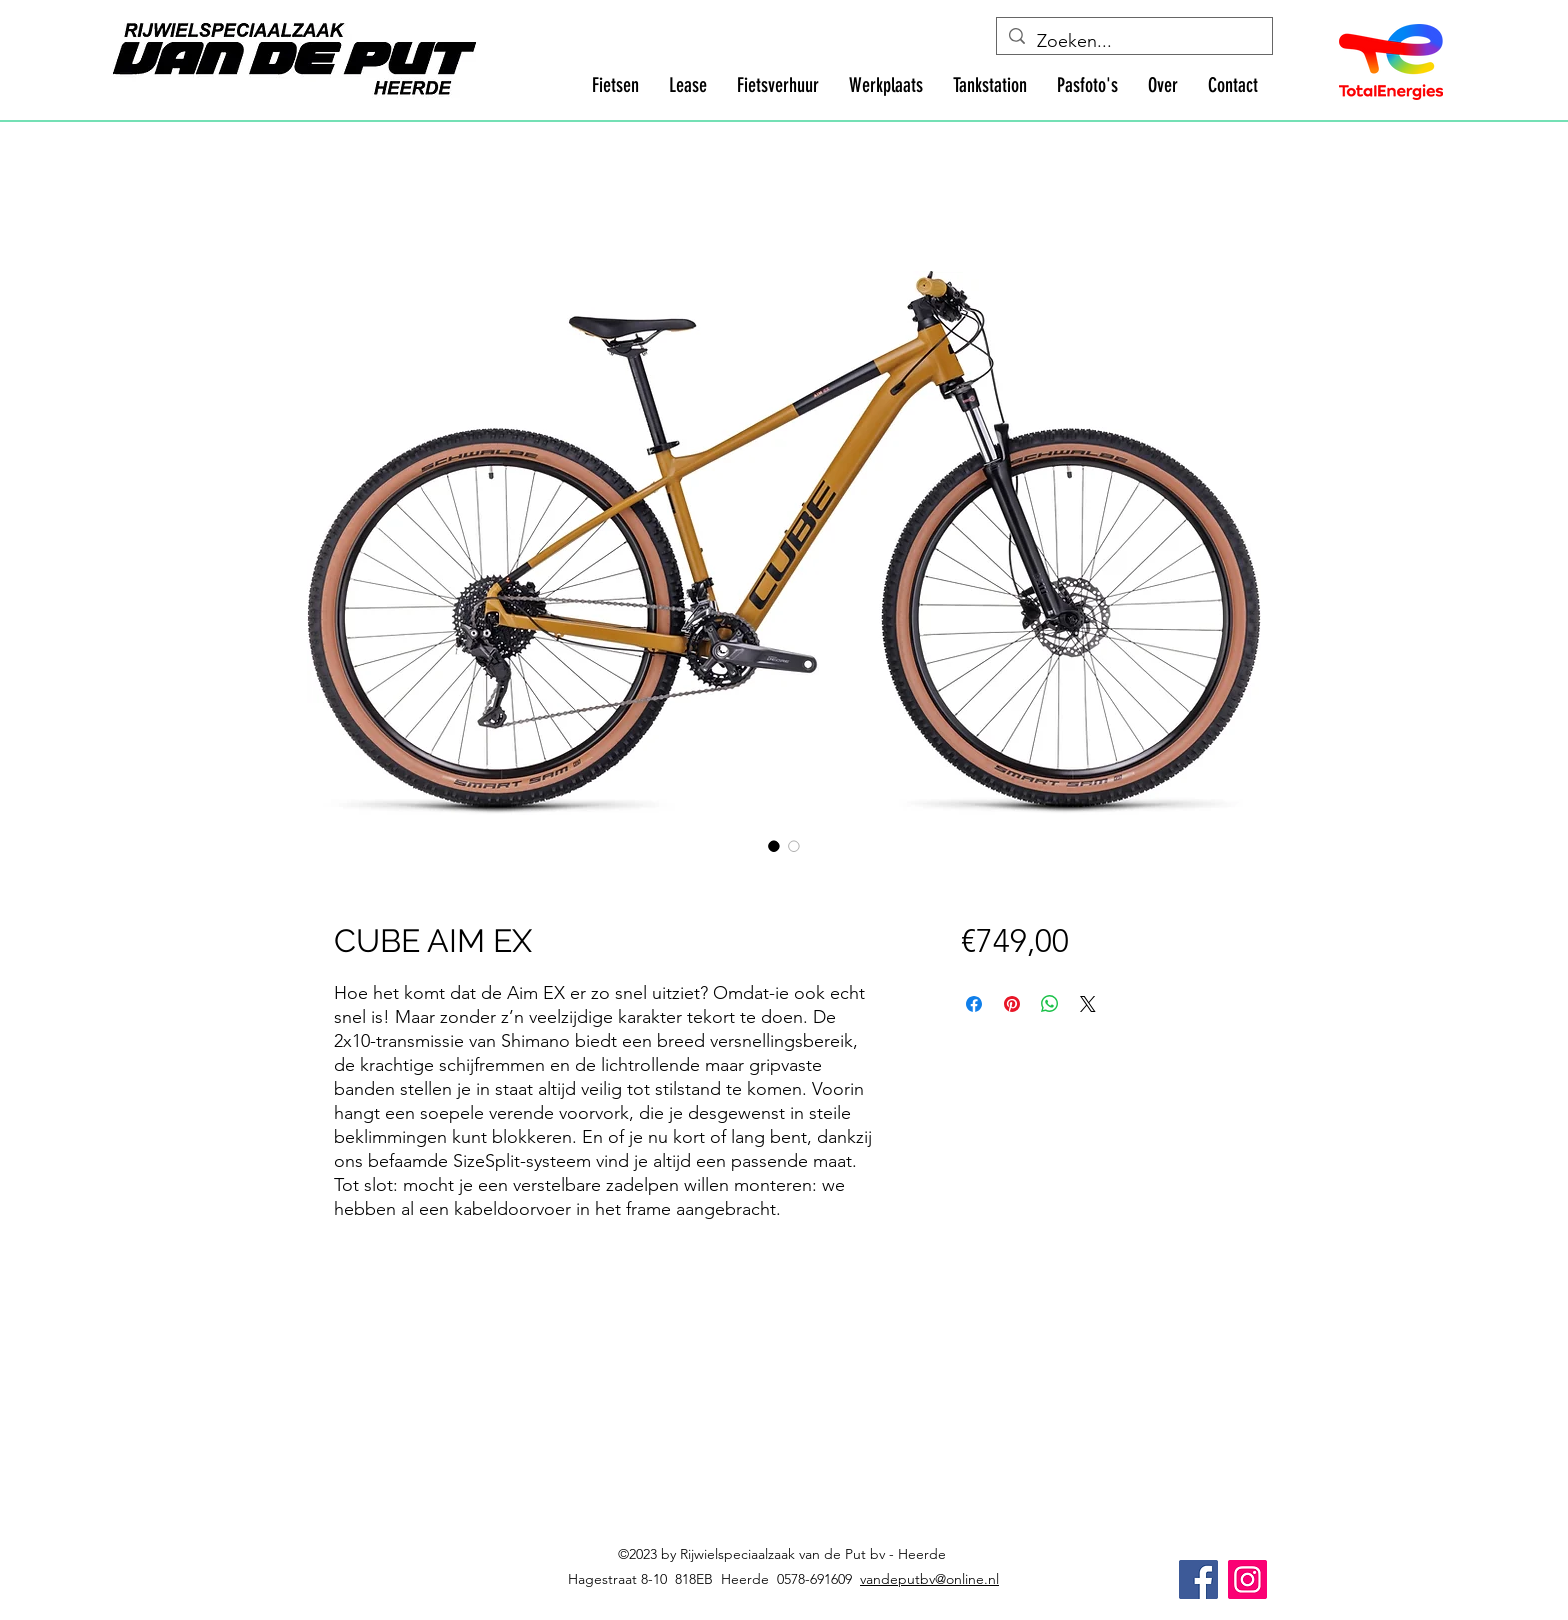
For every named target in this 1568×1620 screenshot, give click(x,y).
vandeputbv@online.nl (929, 1579)
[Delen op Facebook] (974, 1004)
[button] (615, 85)
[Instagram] (1247, 1579)
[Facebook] (1198, 1579)
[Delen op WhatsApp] (1050, 1004)
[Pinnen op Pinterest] (1012, 1004)
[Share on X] (1088, 1004)
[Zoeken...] (1133, 42)
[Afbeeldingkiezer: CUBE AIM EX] (774, 846)
